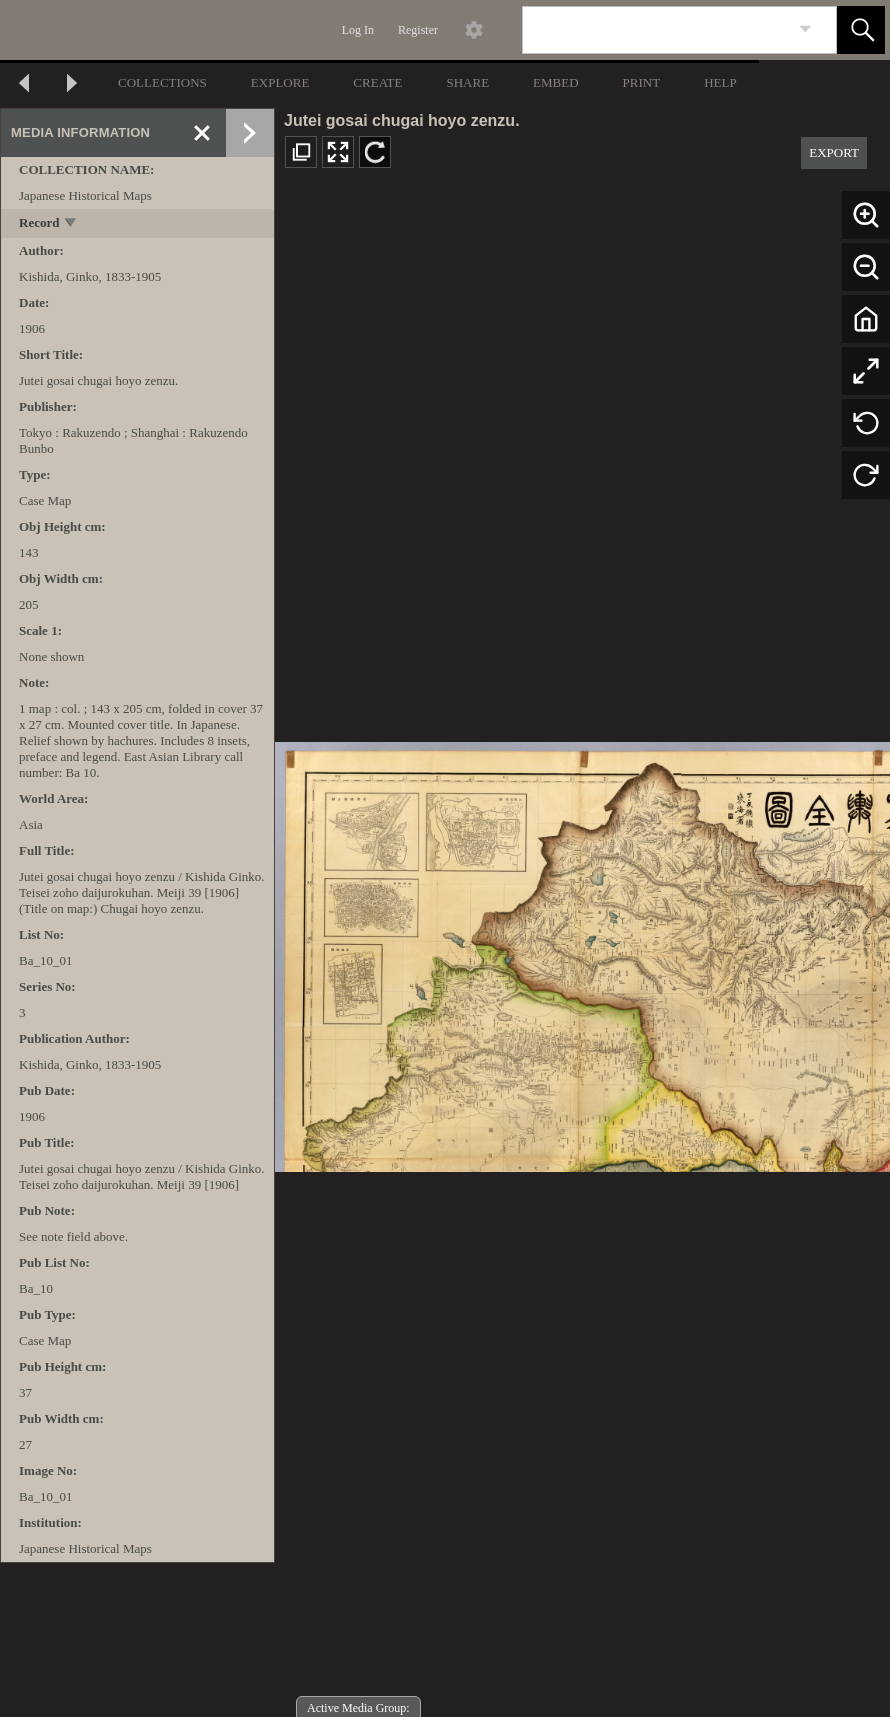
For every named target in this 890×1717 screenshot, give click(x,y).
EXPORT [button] (834, 152)
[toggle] (71, 224)
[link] (805, 29)
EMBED (556, 82)
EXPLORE (280, 82)
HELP (720, 82)
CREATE (377, 82)
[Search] (656, 30)
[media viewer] (582, 951)
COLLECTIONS (162, 82)
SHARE (467, 82)
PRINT (642, 82)
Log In (358, 30)
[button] (861, 30)
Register (418, 30)
